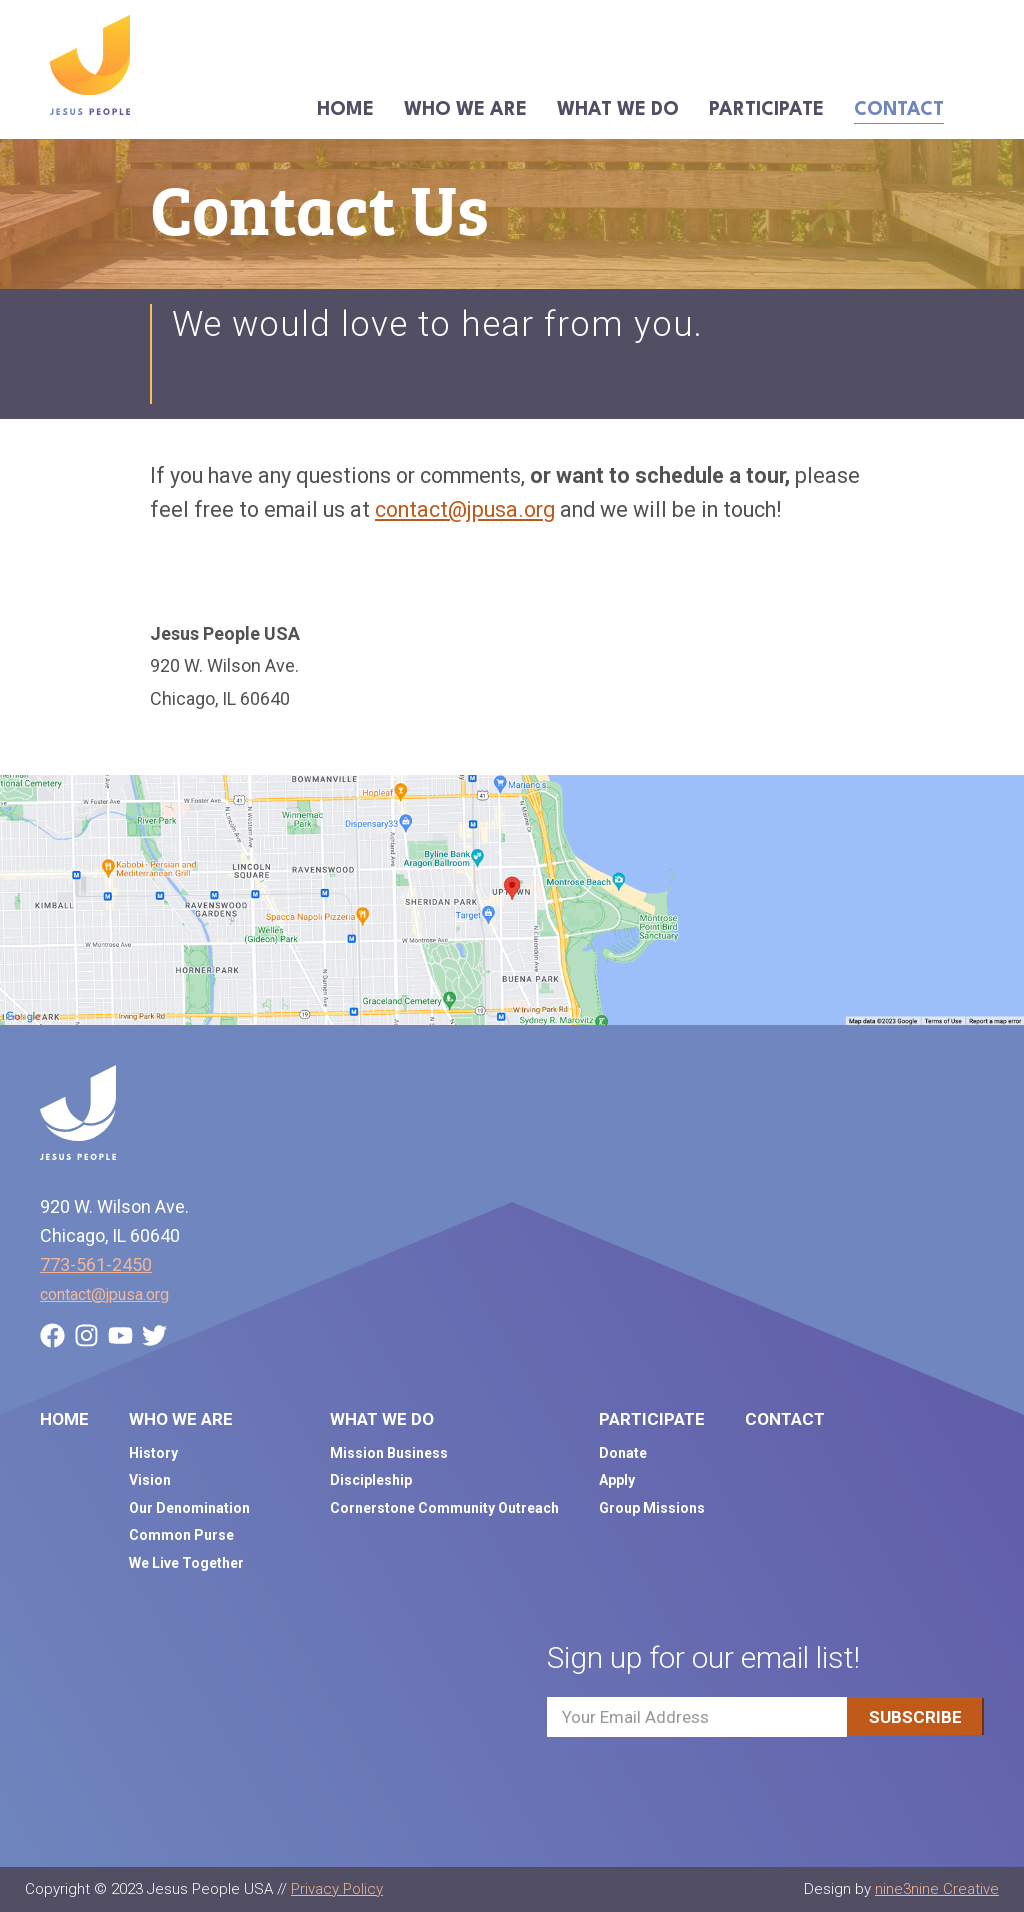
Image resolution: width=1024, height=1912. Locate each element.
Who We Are (465, 110)
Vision (150, 1480)
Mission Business (389, 1453)
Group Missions (652, 1508)
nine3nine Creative (937, 1889)
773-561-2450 (96, 1264)
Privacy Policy (337, 1889)
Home (345, 110)
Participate (766, 110)
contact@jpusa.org (465, 509)
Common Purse (181, 1535)
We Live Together (186, 1563)
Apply (617, 1480)
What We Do (618, 110)
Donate (623, 1453)
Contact (899, 110)
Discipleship (371, 1480)
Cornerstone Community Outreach (444, 1508)
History (153, 1453)
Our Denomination (189, 1508)
